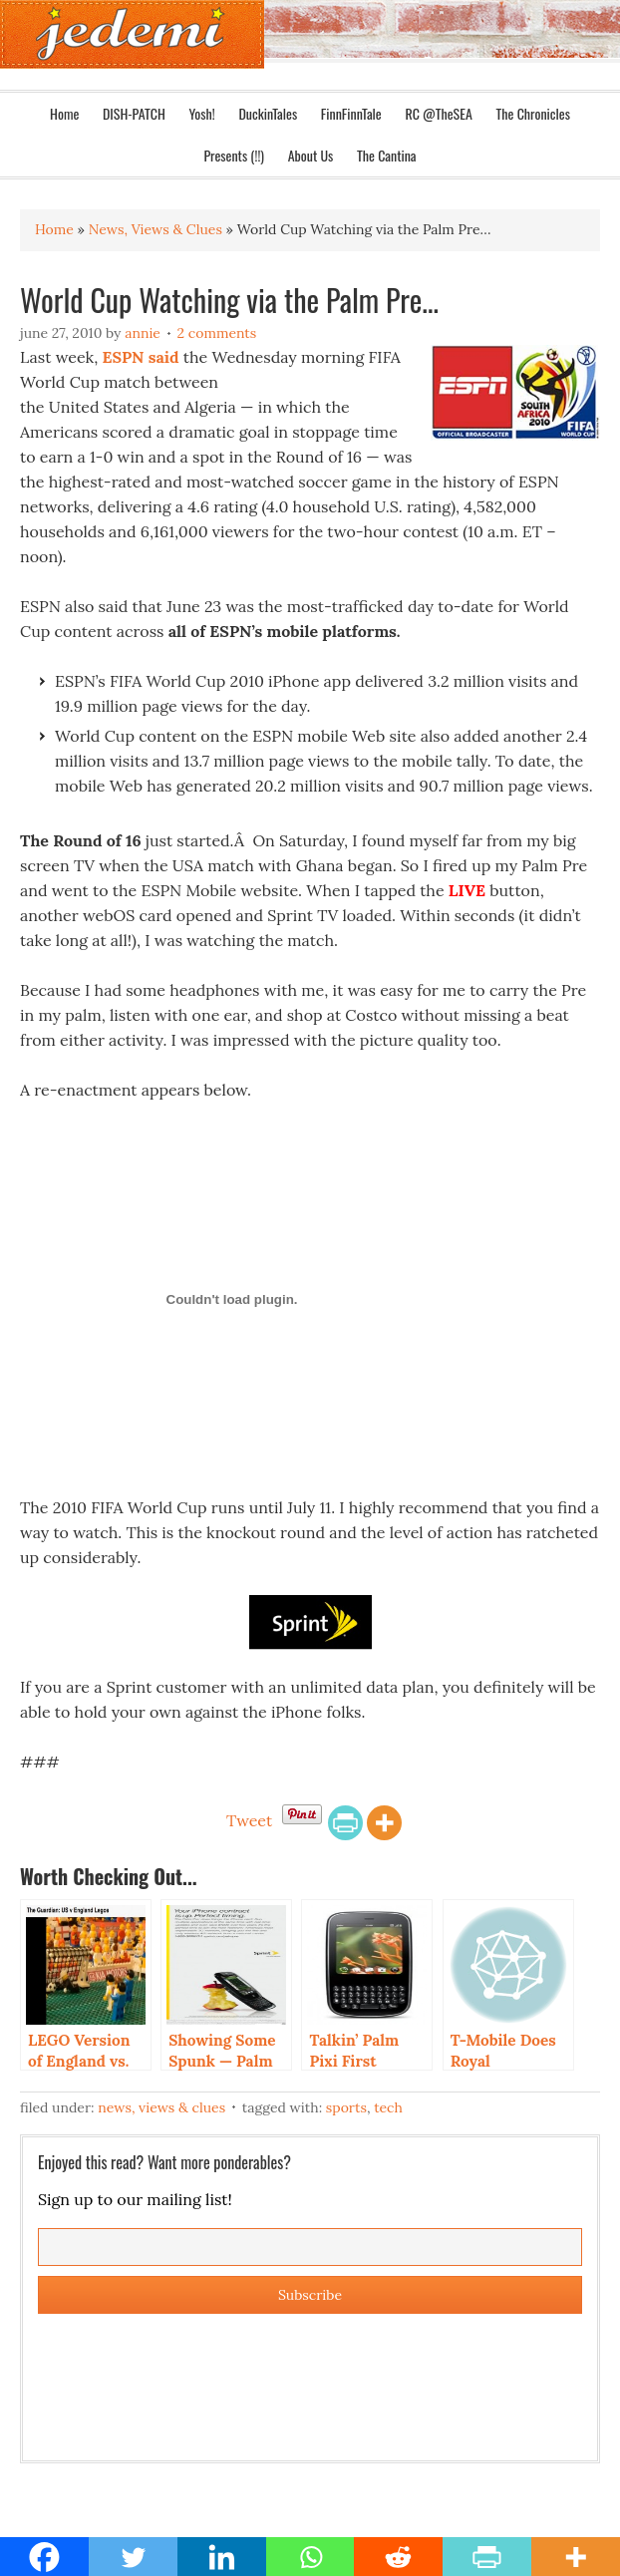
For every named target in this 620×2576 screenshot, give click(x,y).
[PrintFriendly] (345, 1822)
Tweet (249, 1820)
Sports (346, 2107)
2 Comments (217, 333)
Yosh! (201, 113)
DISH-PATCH (134, 113)
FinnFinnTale (351, 113)
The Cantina (387, 155)
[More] (384, 1822)
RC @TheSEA (438, 113)
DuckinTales (267, 113)
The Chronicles (533, 113)
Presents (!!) (233, 155)
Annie (142, 333)
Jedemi (132, 34)
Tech (388, 2107)
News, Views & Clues (161, 2107)
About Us (311, 155)
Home (64, 113)
